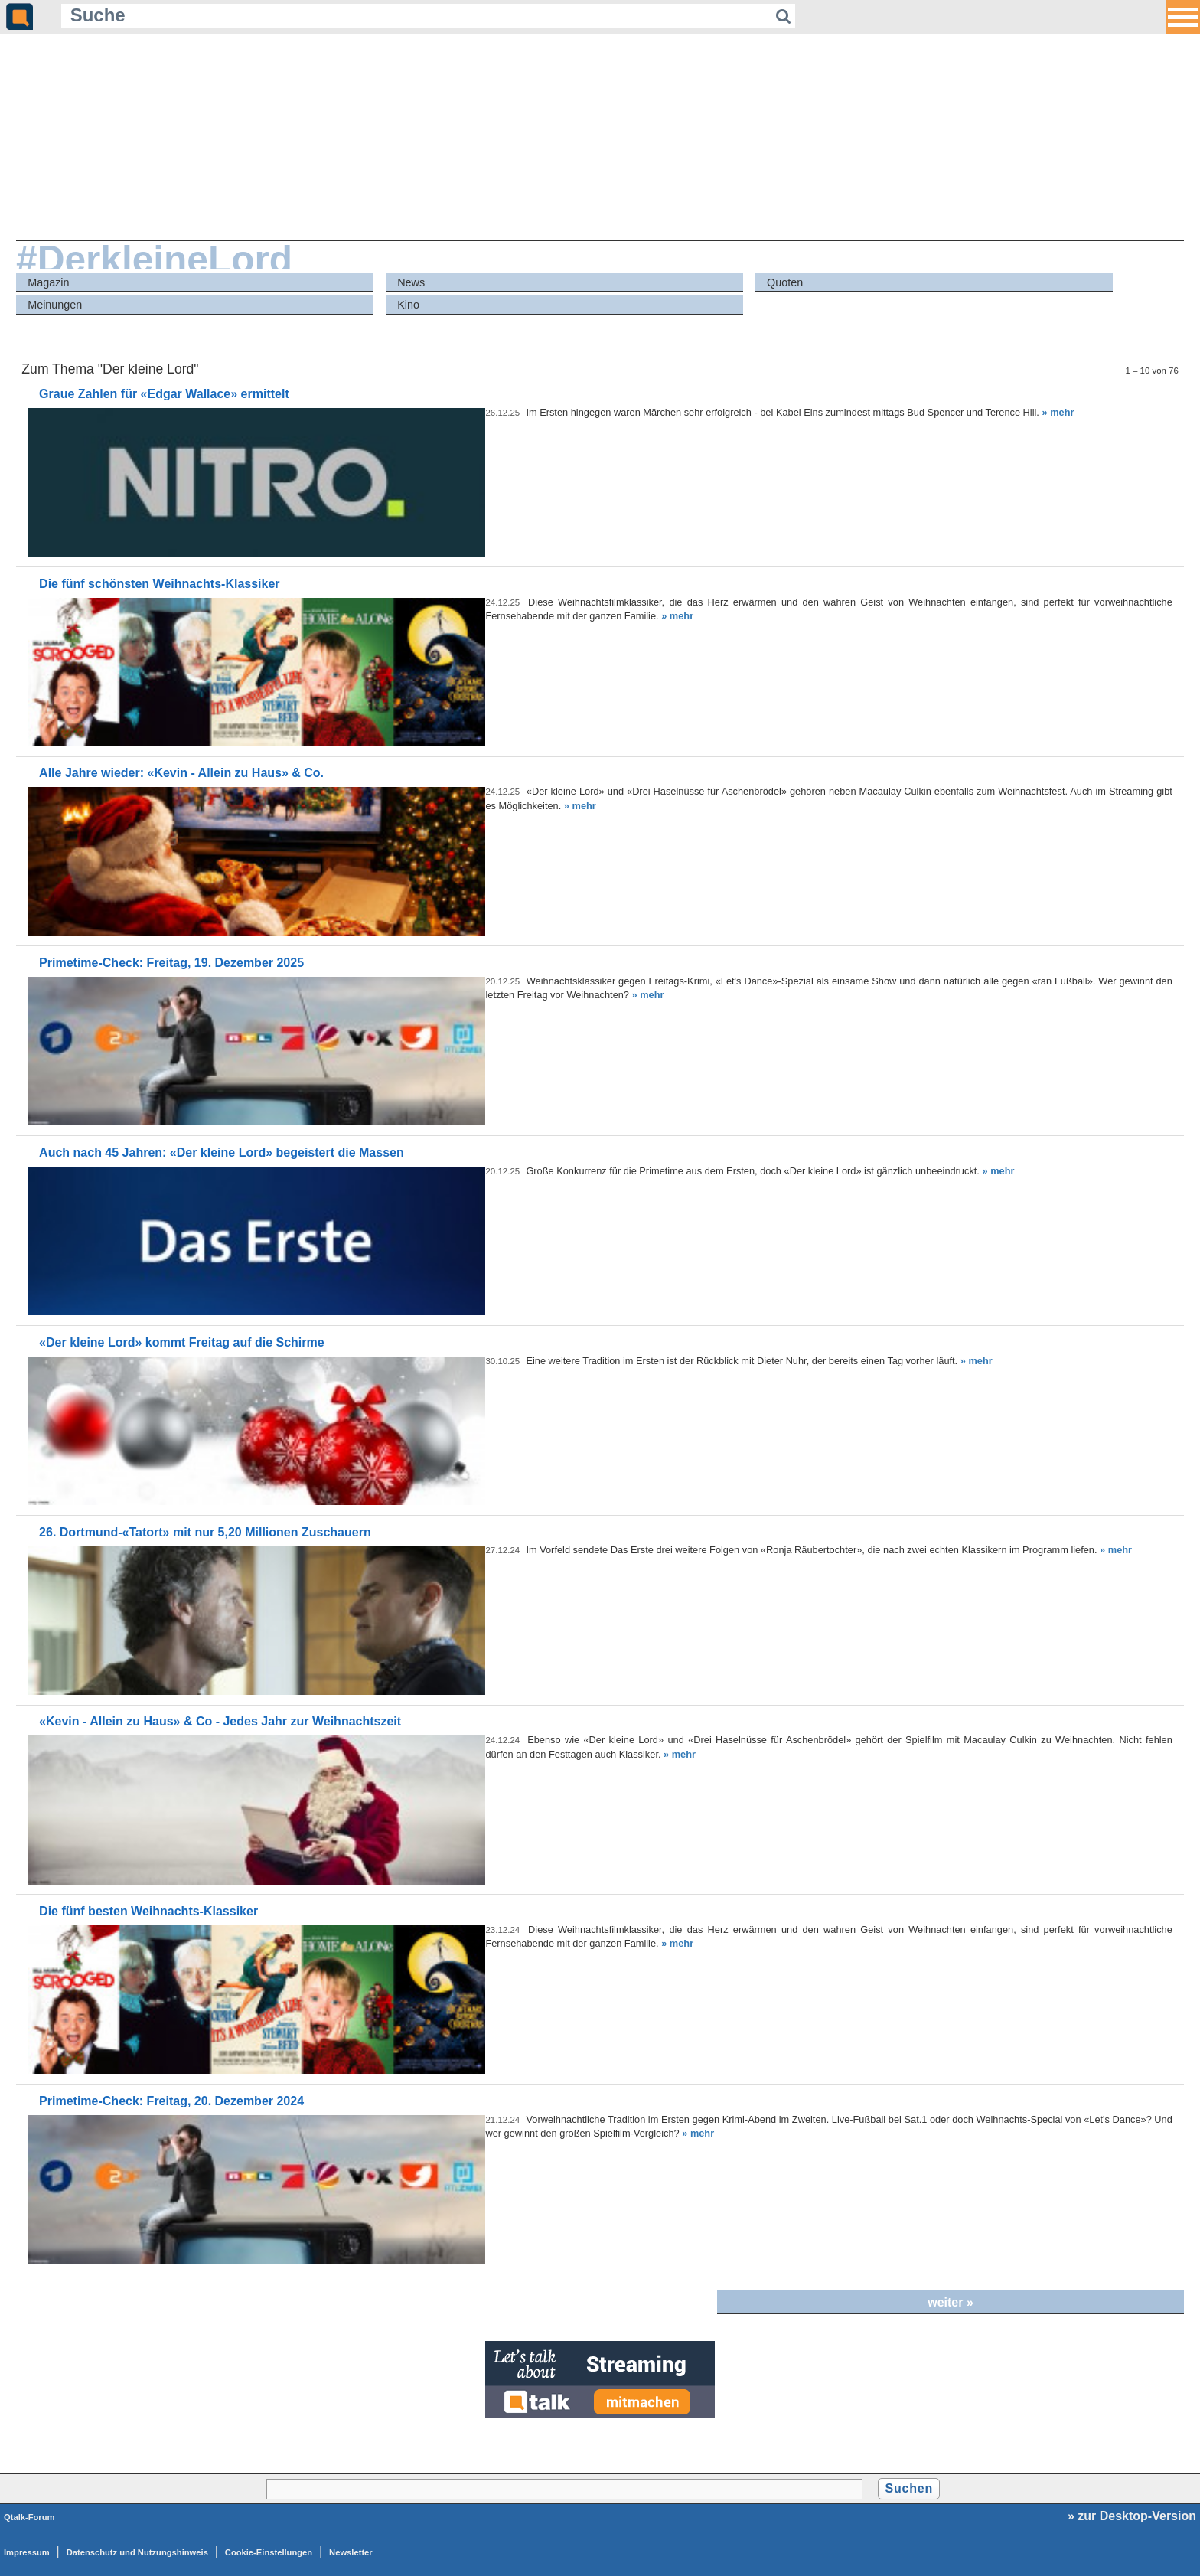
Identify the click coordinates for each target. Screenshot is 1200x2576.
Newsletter (351, 2552)
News (411, 282)
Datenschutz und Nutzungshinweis (137, 2552)
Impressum (27, 2552)
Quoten (785, 282)
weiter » (950, 2302)
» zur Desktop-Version (1132, 2515)
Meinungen (55, 305)
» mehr (1058, 412)
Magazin (48, 282)
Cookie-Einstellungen (268, 2552)
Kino (408, 305)
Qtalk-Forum (29, 2517)
